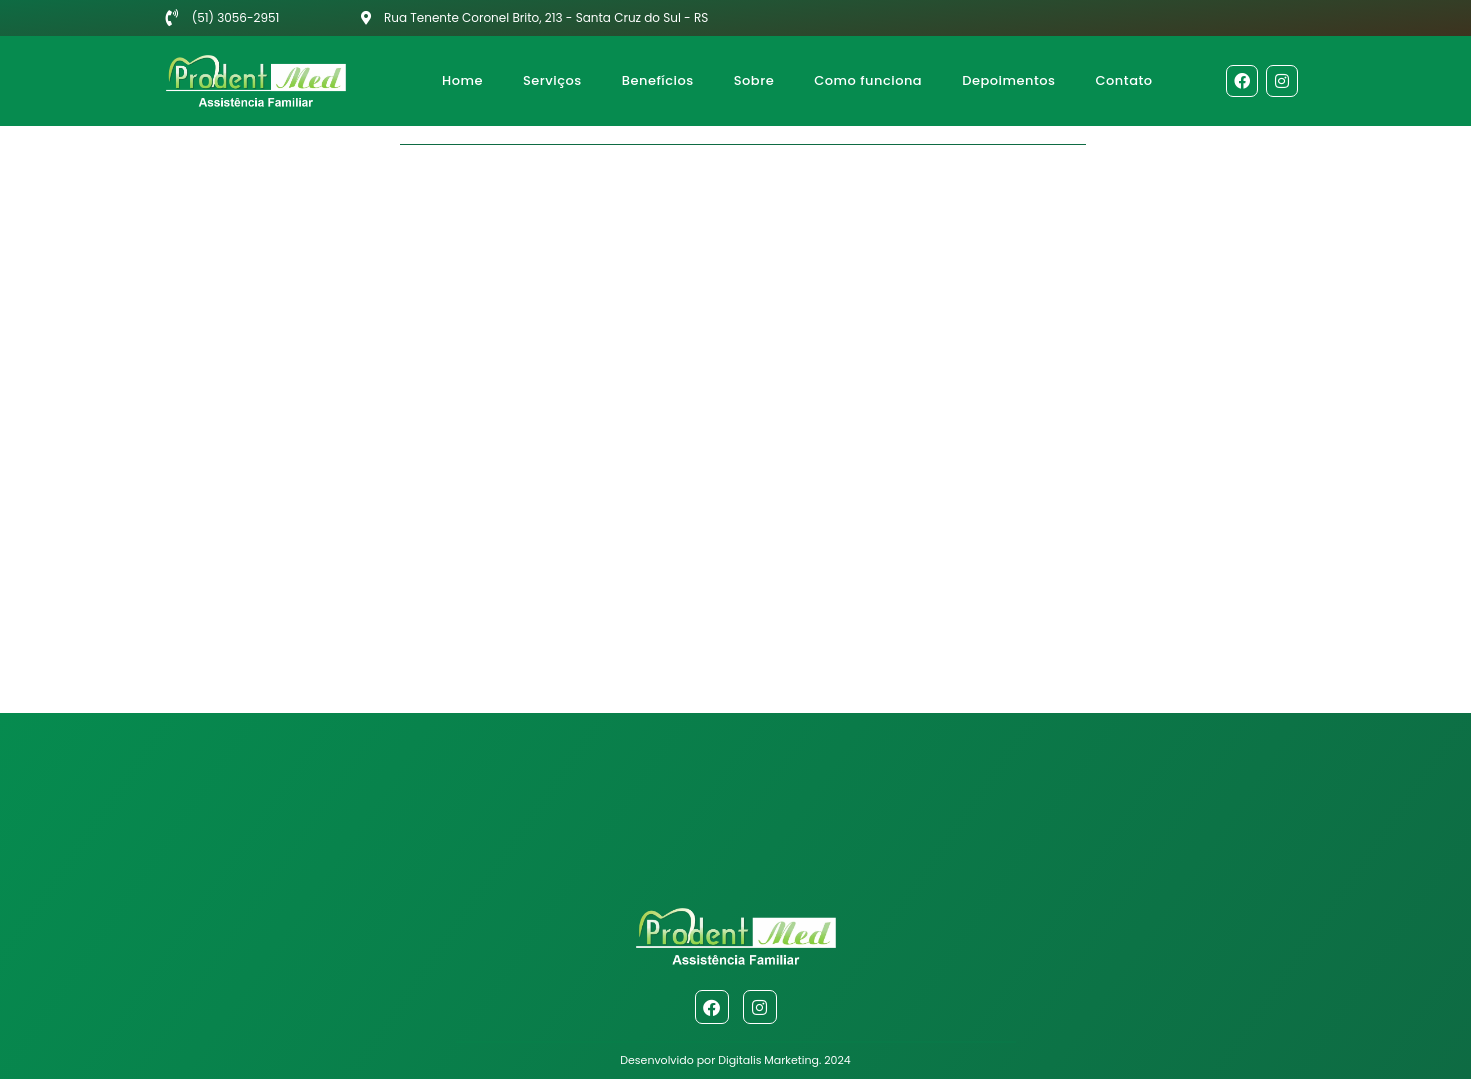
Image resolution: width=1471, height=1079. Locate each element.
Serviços (552, 80)
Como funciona (868, 80)
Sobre (754, 80)
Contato (1124, 80)
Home (462, 80)
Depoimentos (1008, 80)
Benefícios (658, 80)
